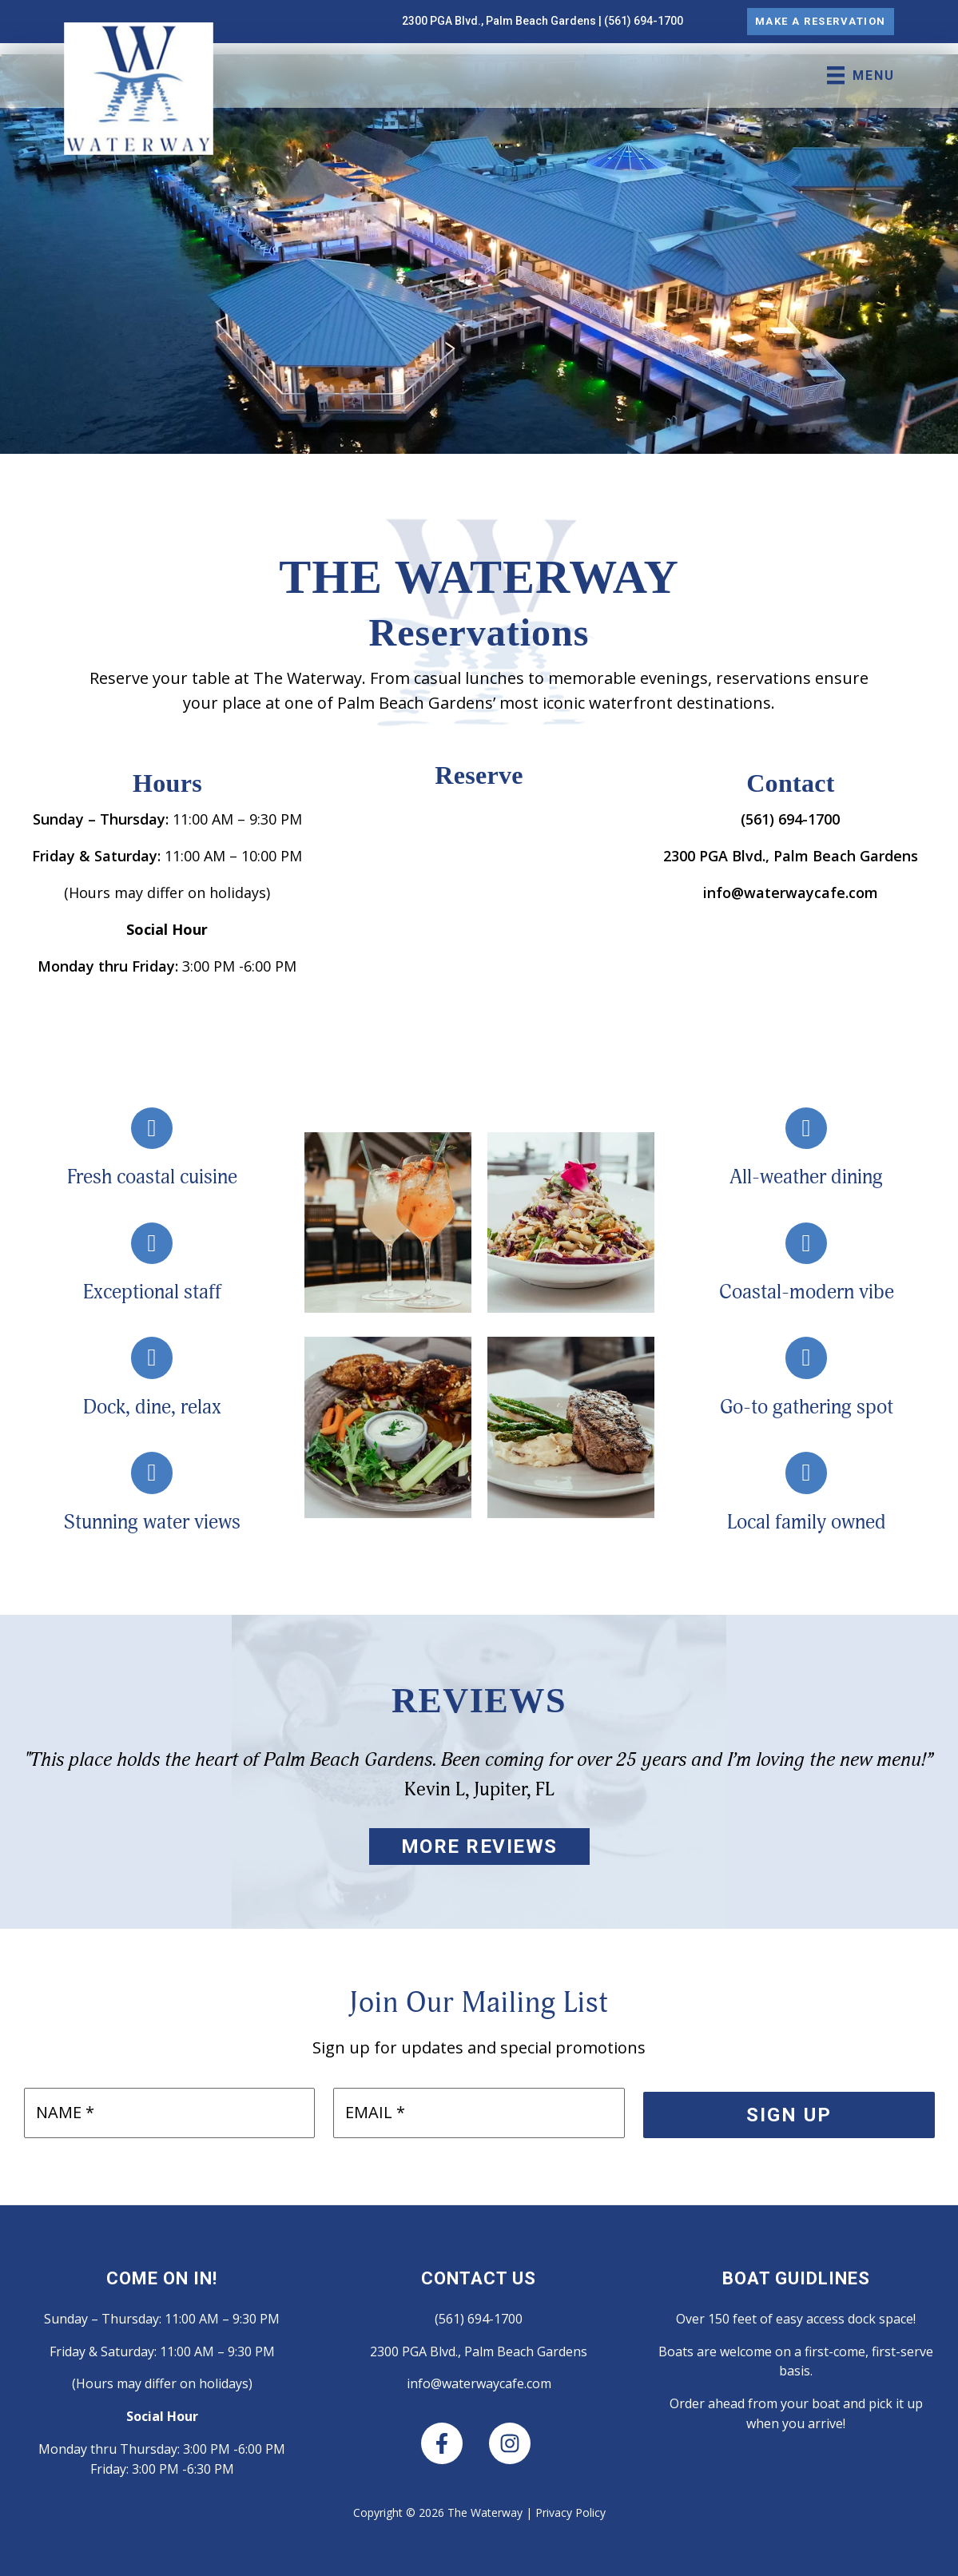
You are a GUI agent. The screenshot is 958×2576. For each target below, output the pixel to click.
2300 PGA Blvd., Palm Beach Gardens (499, 20)
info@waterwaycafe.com (790, 892)
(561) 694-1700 (643, 20)
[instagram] (513, 2442)
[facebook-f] (453, 2442)
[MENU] (858, 75)
